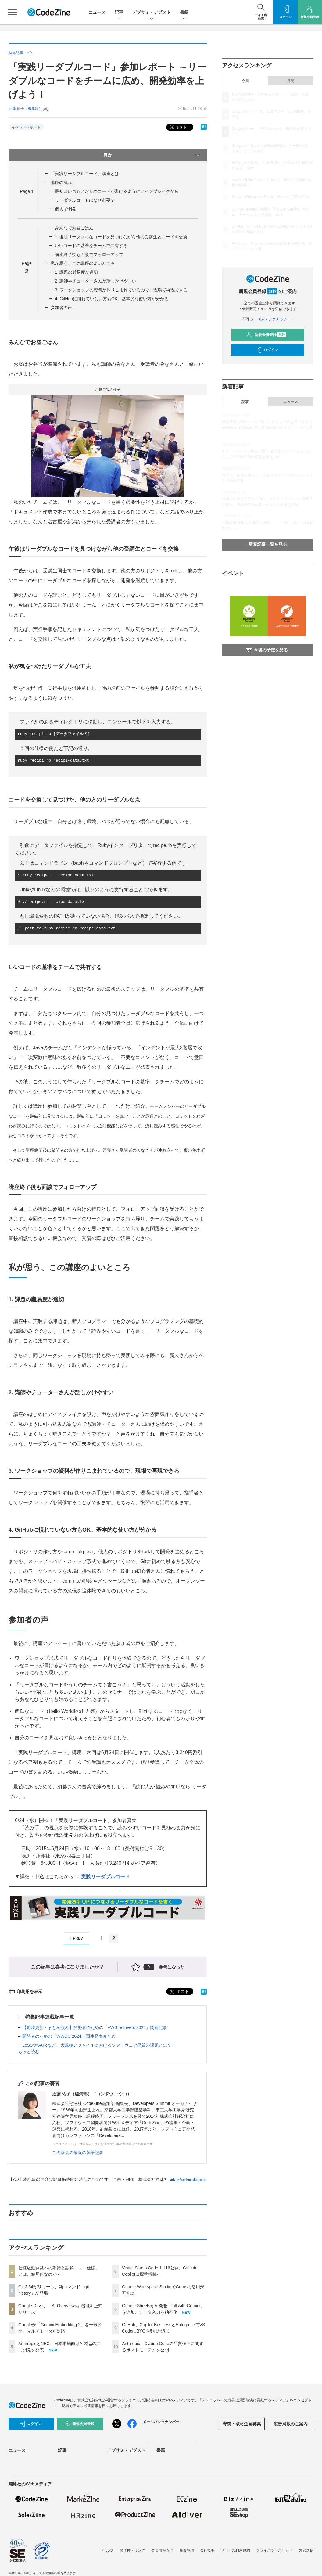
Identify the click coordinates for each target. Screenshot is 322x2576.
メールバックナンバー (268, 319)
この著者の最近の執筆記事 (77, 2152)
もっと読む (28, 2051)
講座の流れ (61, 182)
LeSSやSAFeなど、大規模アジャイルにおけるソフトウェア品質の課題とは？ (96, 2045)
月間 (290, 81)
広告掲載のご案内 (291, 2423)
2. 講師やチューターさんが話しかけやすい (96, 281)
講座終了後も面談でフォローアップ (89, 254)
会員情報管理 (162, 2550)
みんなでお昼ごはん (74, 227)
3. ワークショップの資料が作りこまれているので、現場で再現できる (121, 289)
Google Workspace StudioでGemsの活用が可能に (272, 197)
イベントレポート (26, 127)
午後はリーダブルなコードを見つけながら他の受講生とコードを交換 (121, 236)
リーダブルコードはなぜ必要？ (85, 200)
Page (26, 191)
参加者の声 (61, 307)
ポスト (178, 127)
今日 (245, 81)
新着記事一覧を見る (268, 544)
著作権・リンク (132, 2550)
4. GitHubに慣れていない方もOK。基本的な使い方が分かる (112, 298)
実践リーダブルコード (105, 1876)
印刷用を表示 (25, 1991)
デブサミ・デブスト (151, 13)
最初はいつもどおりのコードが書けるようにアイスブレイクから (117, 191)
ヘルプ (107, 2550)
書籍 (184, 13)
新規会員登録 (266, 335)
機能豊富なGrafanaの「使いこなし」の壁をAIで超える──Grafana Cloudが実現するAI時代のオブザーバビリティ (267, 427)
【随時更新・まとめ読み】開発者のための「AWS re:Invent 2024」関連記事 (94, 2027)
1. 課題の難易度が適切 (76, 272)
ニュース (97, 12)
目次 (152, 155)
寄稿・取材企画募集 (242, 2423)
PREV (75, 1938)
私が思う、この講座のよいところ (83, 263)
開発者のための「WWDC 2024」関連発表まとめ (69, 2036)
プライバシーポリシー (274, 2550)
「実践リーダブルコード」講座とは (85, 173)
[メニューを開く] (12, 12)
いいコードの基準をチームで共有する (91, 245)
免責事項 (186, 2550)
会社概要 (207, 2550)
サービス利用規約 (235, 2550)
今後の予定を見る (267, 650)
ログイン (267, 350)
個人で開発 (65, 209)
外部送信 (306, 2550)
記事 (119, 13)
